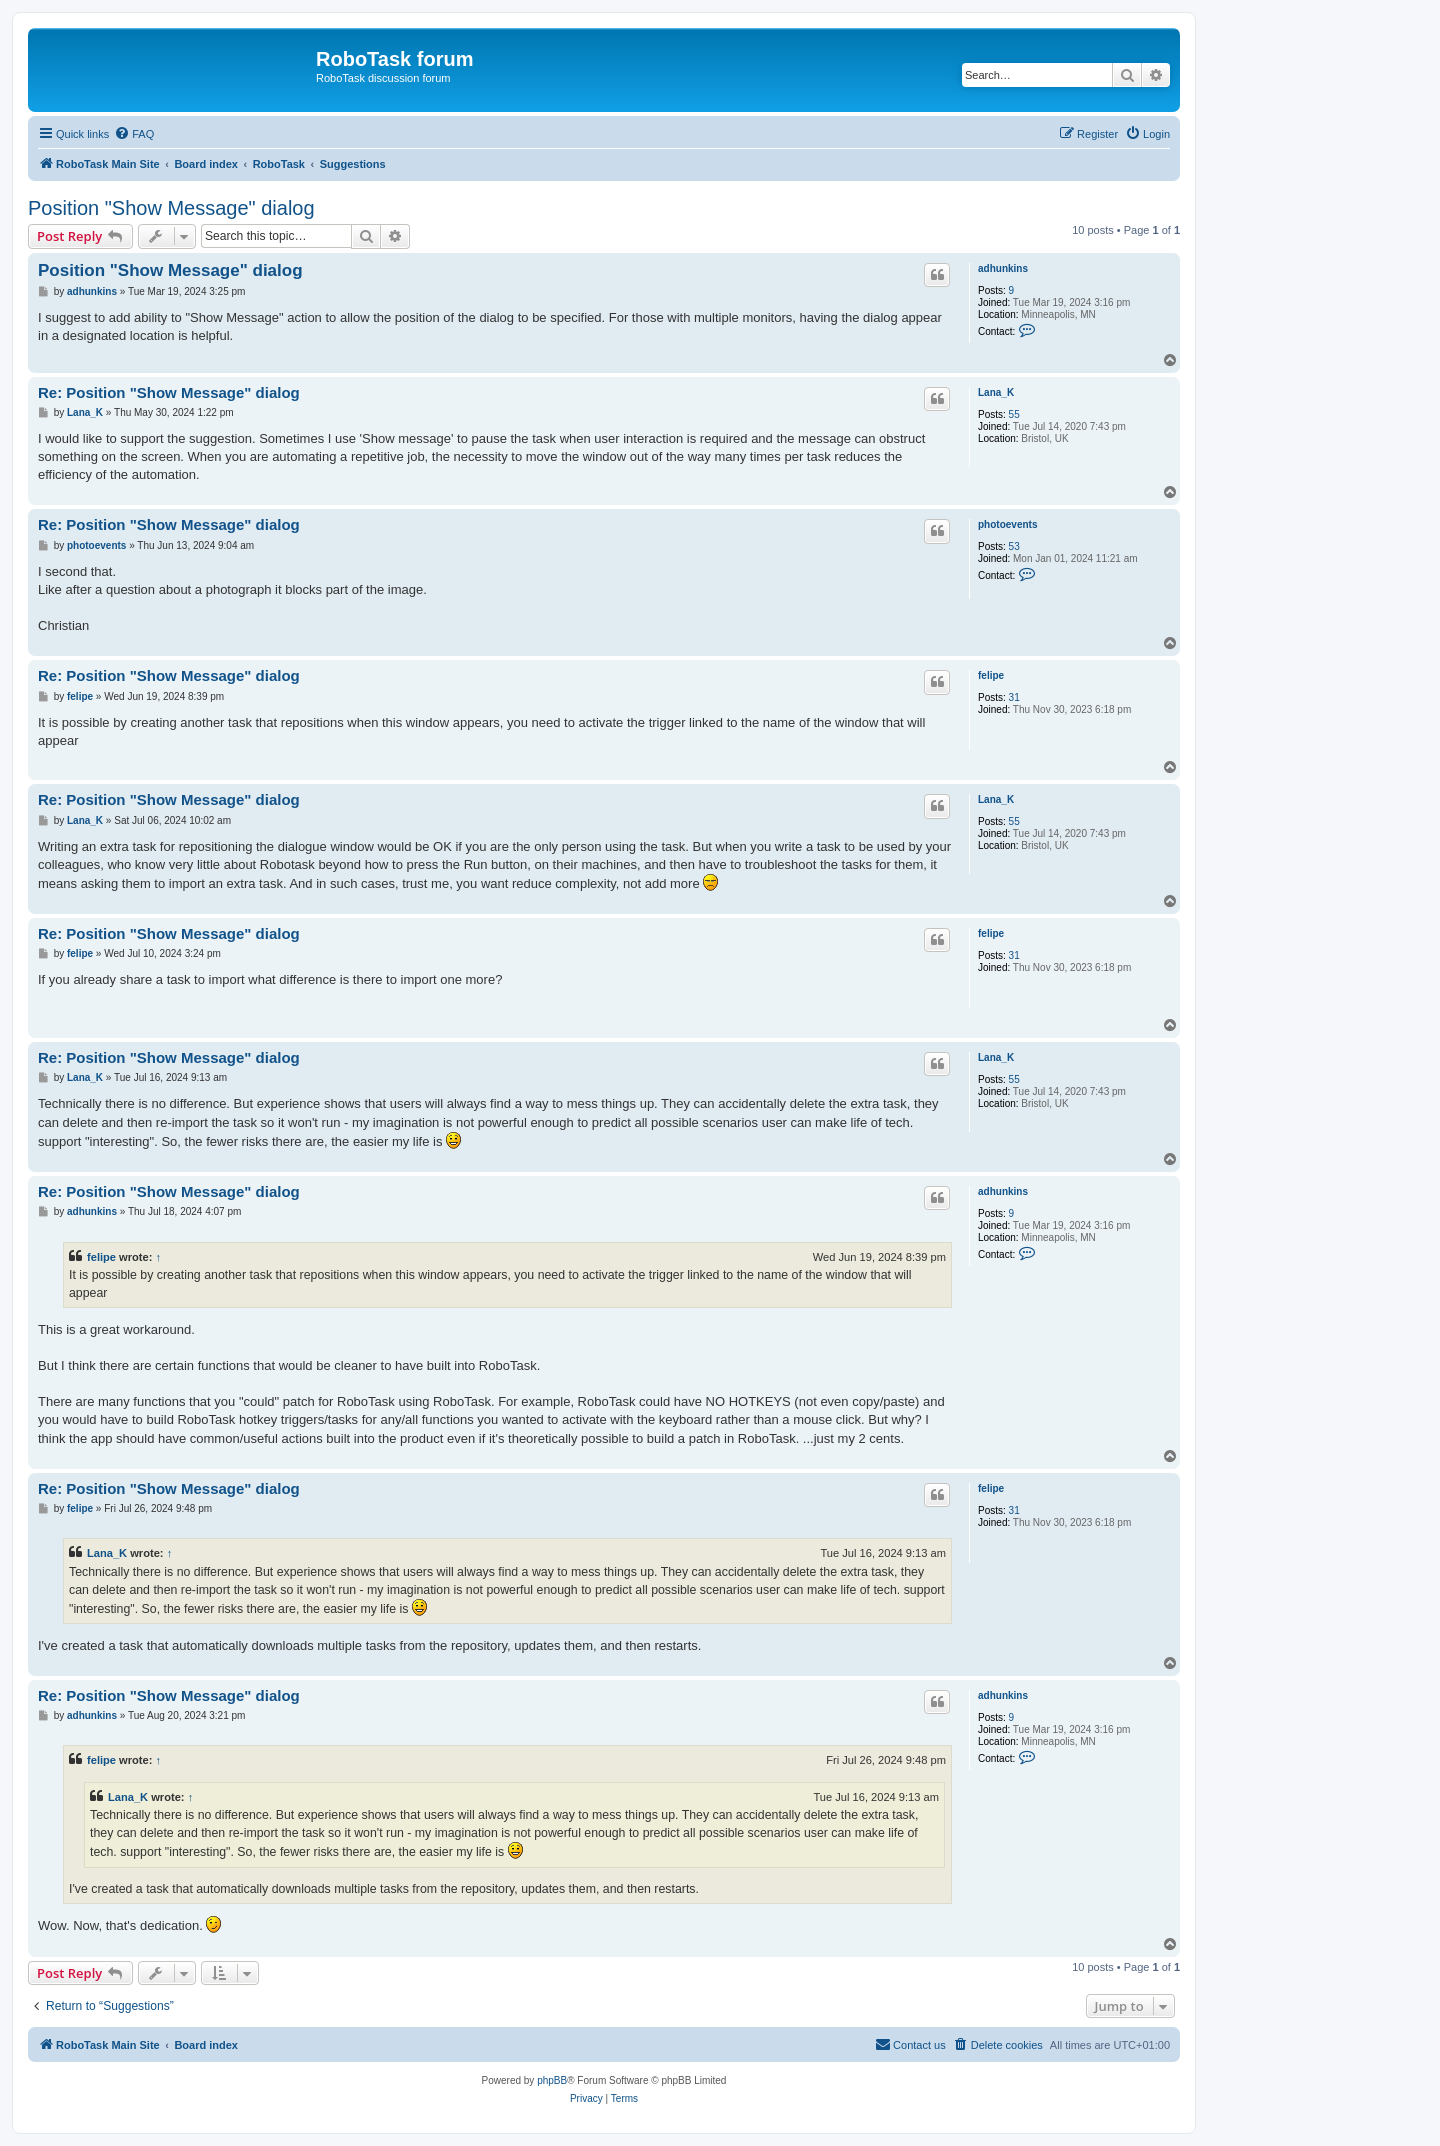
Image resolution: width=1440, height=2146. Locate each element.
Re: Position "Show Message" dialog (169, 392)
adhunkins (1003, 268)
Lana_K (996, 392)
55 (1014, 414)
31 (1014, 697)
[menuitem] (134, 134)
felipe (991, 675)
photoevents (1007, 524)
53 (1014, 546)
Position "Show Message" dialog (171, 208)
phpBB (552, 2080)
